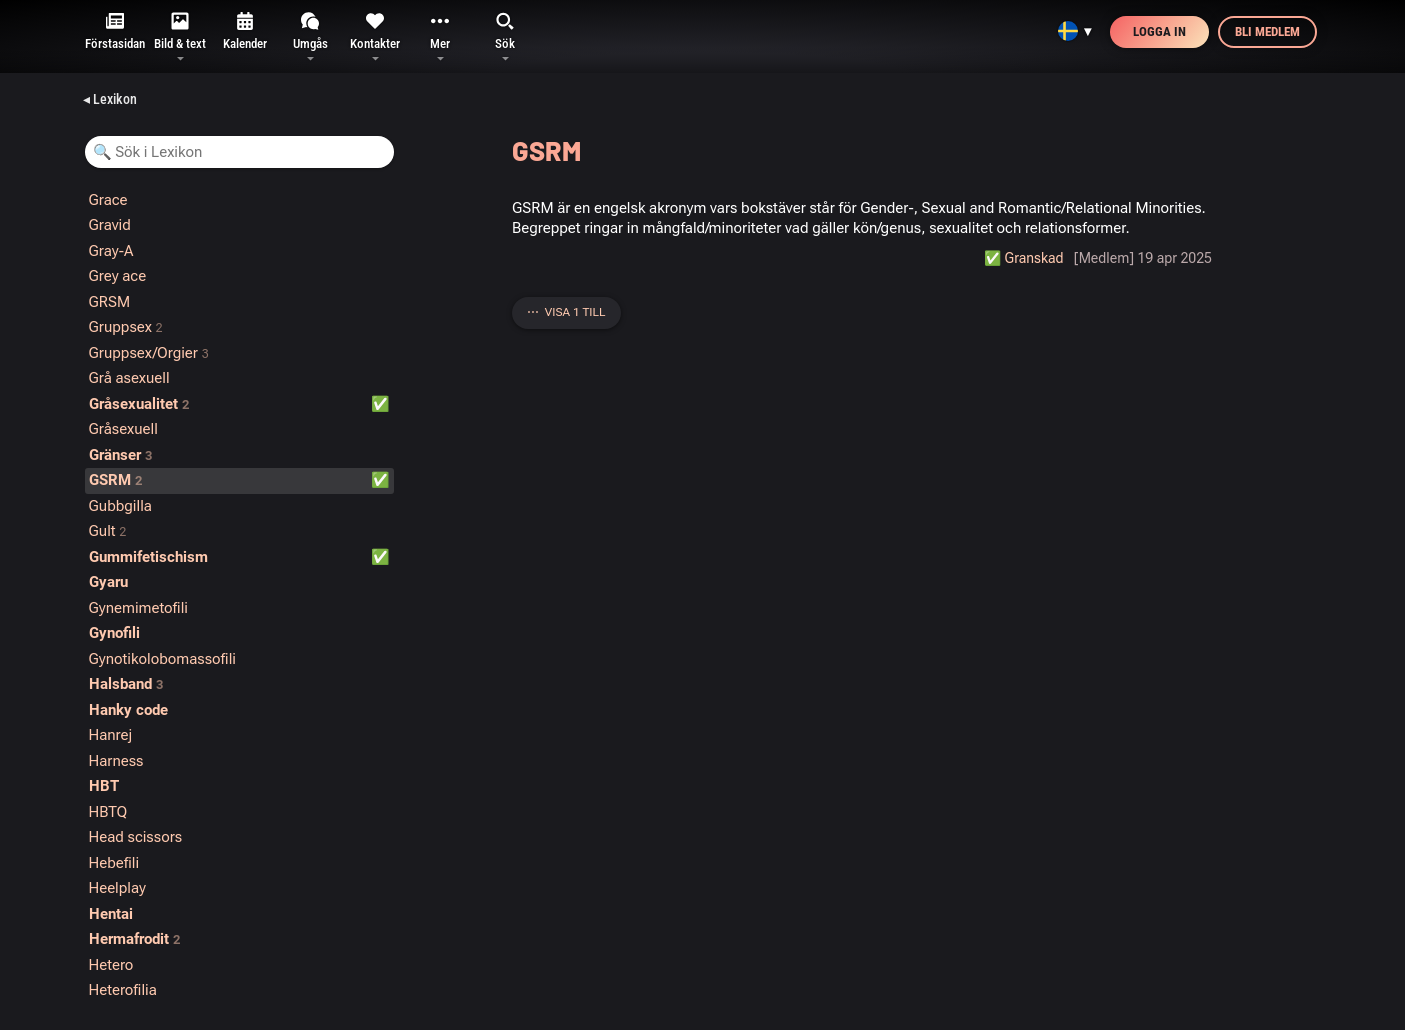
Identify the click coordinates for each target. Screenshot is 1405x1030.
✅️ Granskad (1023, 258)
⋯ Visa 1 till (566, 312)
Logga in (1159, 31)
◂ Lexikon (110, 99)
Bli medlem (1267, 31)
